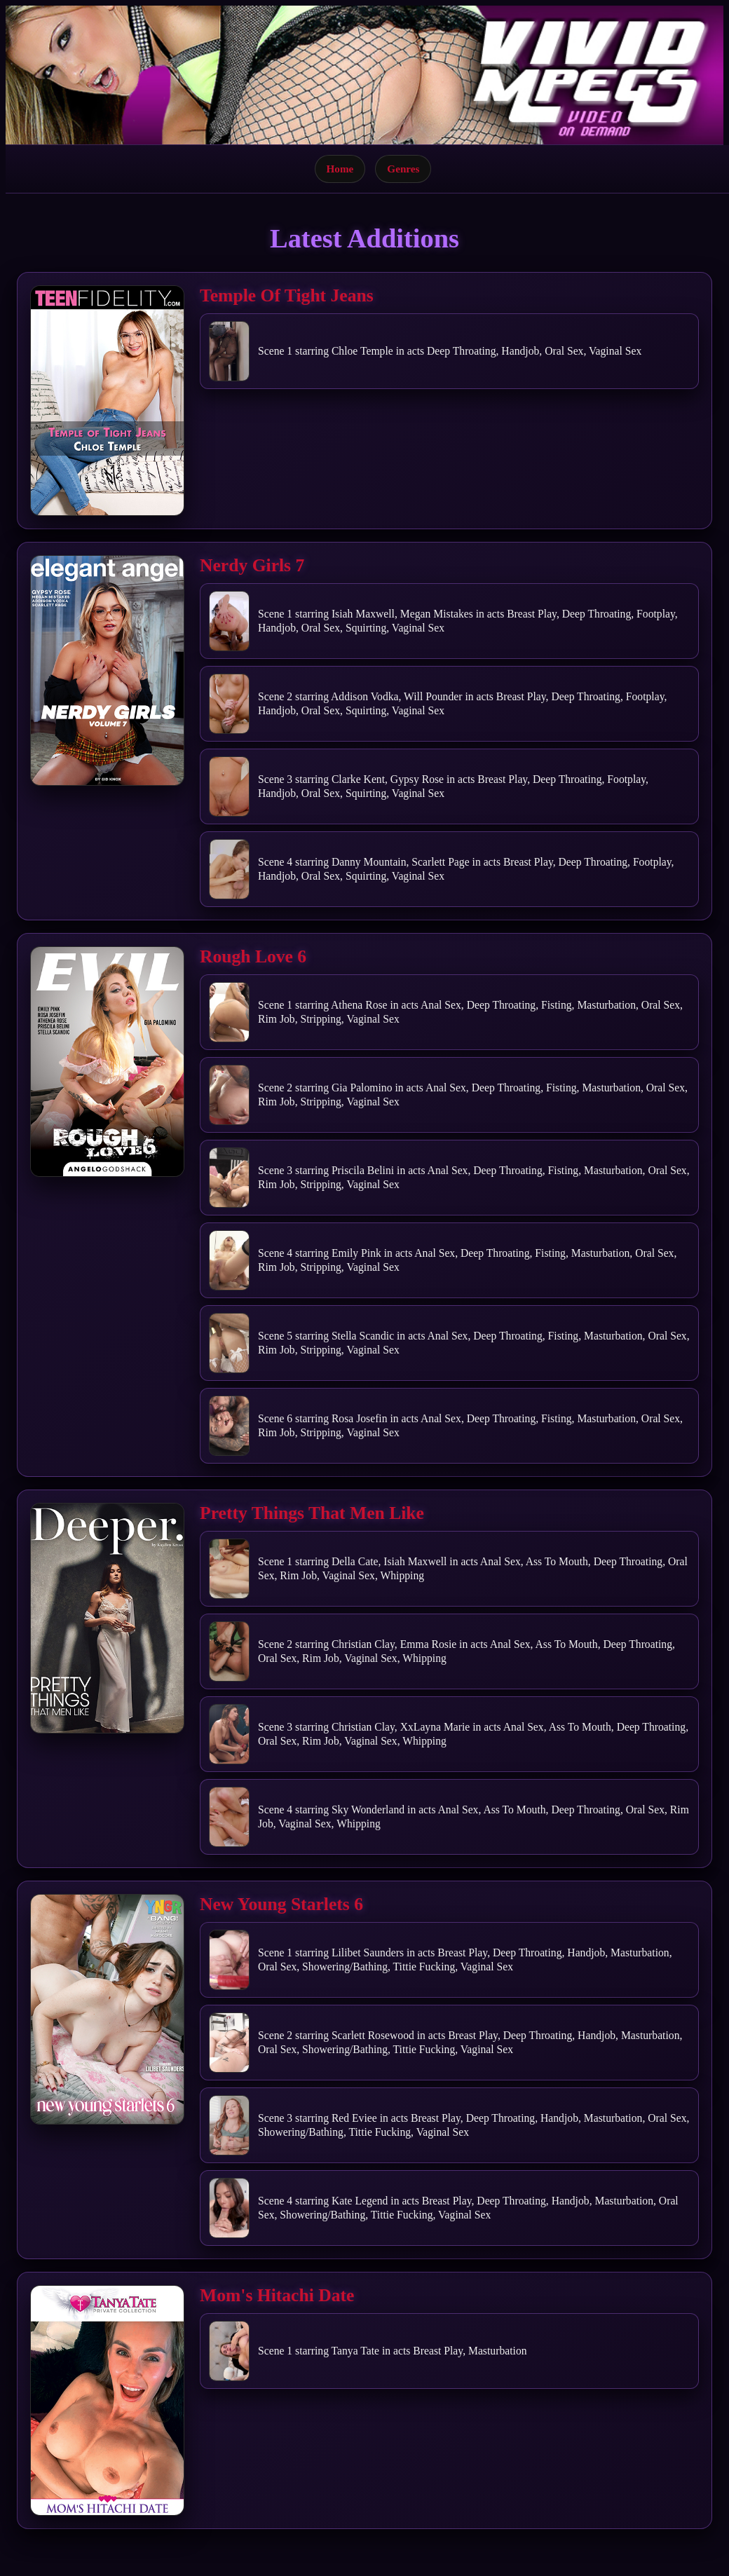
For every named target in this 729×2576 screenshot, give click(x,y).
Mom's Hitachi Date (277, 2295)
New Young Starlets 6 (281, 1904)
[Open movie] (107, 400)
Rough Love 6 (253, 956)
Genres (403, 169)
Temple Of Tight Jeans (287, 295)
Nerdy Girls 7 (252, 565)
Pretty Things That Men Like (312, 1513)
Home (340, 169)
